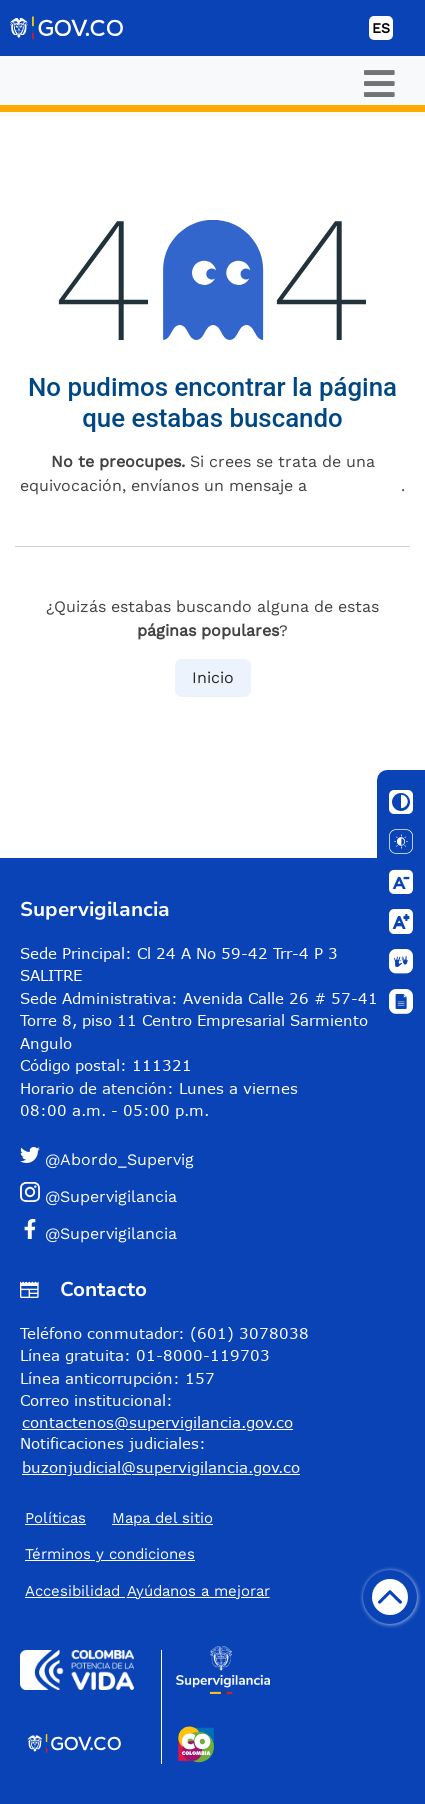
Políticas (55, 1518)
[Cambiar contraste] (401, 802)
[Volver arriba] (390, 1597)
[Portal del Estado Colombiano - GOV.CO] (68, 28)
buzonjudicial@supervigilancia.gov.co (161, 1467)
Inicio (213, 677)
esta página (356, 485)
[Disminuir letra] (401, 882)
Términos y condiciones (110, 1554)
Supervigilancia (95, 909)
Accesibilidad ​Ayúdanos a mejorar (147, 1591)
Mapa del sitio (162, 1518)
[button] (204, 1158)
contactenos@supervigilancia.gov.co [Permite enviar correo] (157, 1422)
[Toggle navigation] (379, 83)
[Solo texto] (401, 842)
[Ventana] (401, 1002)
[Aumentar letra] (401, 922)
